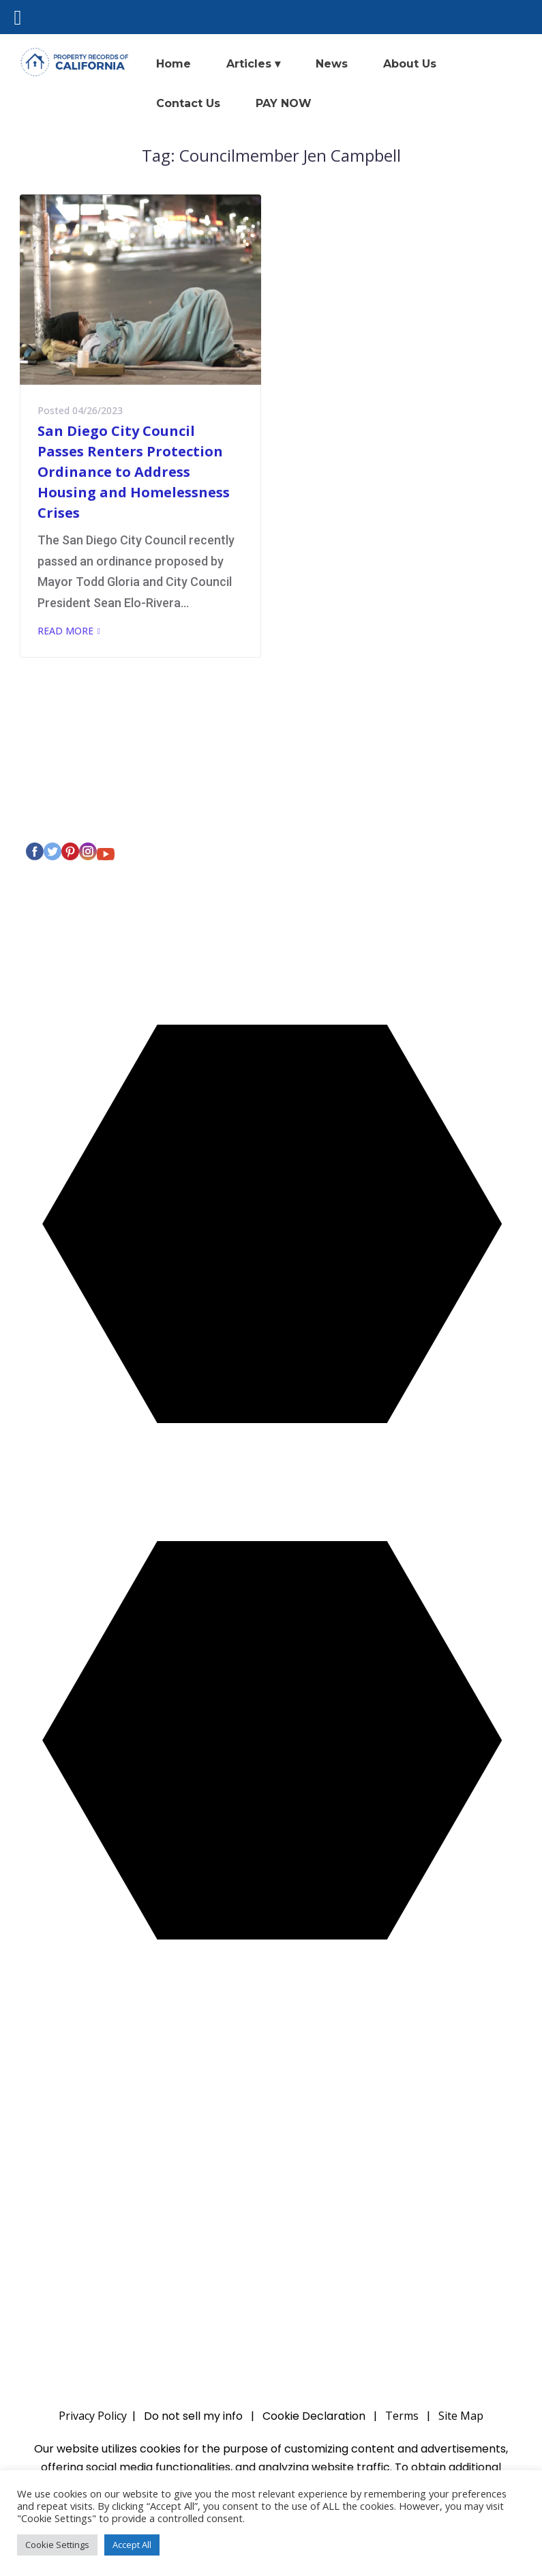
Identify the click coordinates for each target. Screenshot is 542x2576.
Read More (65, 630)
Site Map (460, 2415)
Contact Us (188, 103)
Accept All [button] (131, 2544)
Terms (402, 2415)
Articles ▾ (253, 63)
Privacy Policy (82, 813)
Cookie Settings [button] (57, 2544)
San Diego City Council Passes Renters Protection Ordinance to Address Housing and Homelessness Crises (133, 472)
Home (173, 63)
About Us (409, 63)
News (332, 63)
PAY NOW (284, 103)
